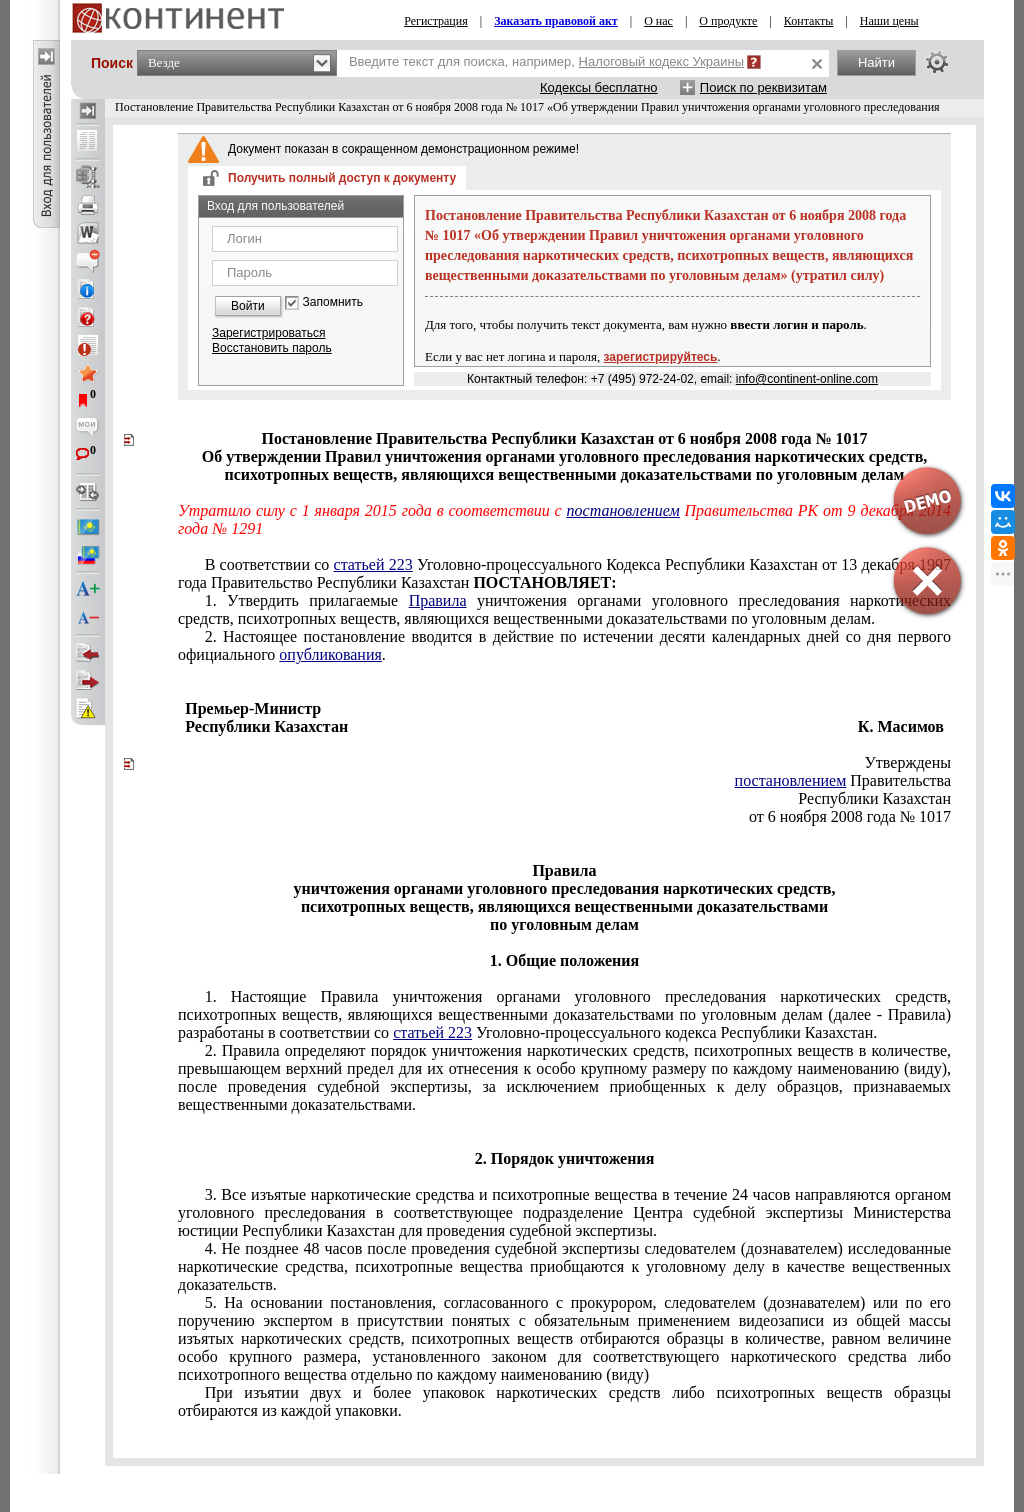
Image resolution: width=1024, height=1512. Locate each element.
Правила (438, 600)
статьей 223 (373, 564)
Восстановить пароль (272, 348)
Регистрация (436, 21)
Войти (248, 306)
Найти (876, 62)
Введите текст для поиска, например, (546, 61)
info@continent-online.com (807, 379)
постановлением (623, 510)
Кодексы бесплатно (599, 87)
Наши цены (889, 21)
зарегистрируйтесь (661, 357)
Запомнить (333, 302)
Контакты (809, 21)
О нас (658, 21)
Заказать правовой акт (556, 21)
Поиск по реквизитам (763, 87)
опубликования (330, 654)
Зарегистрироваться (268, 333)
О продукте (728, 21)
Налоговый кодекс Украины (662, 61)
